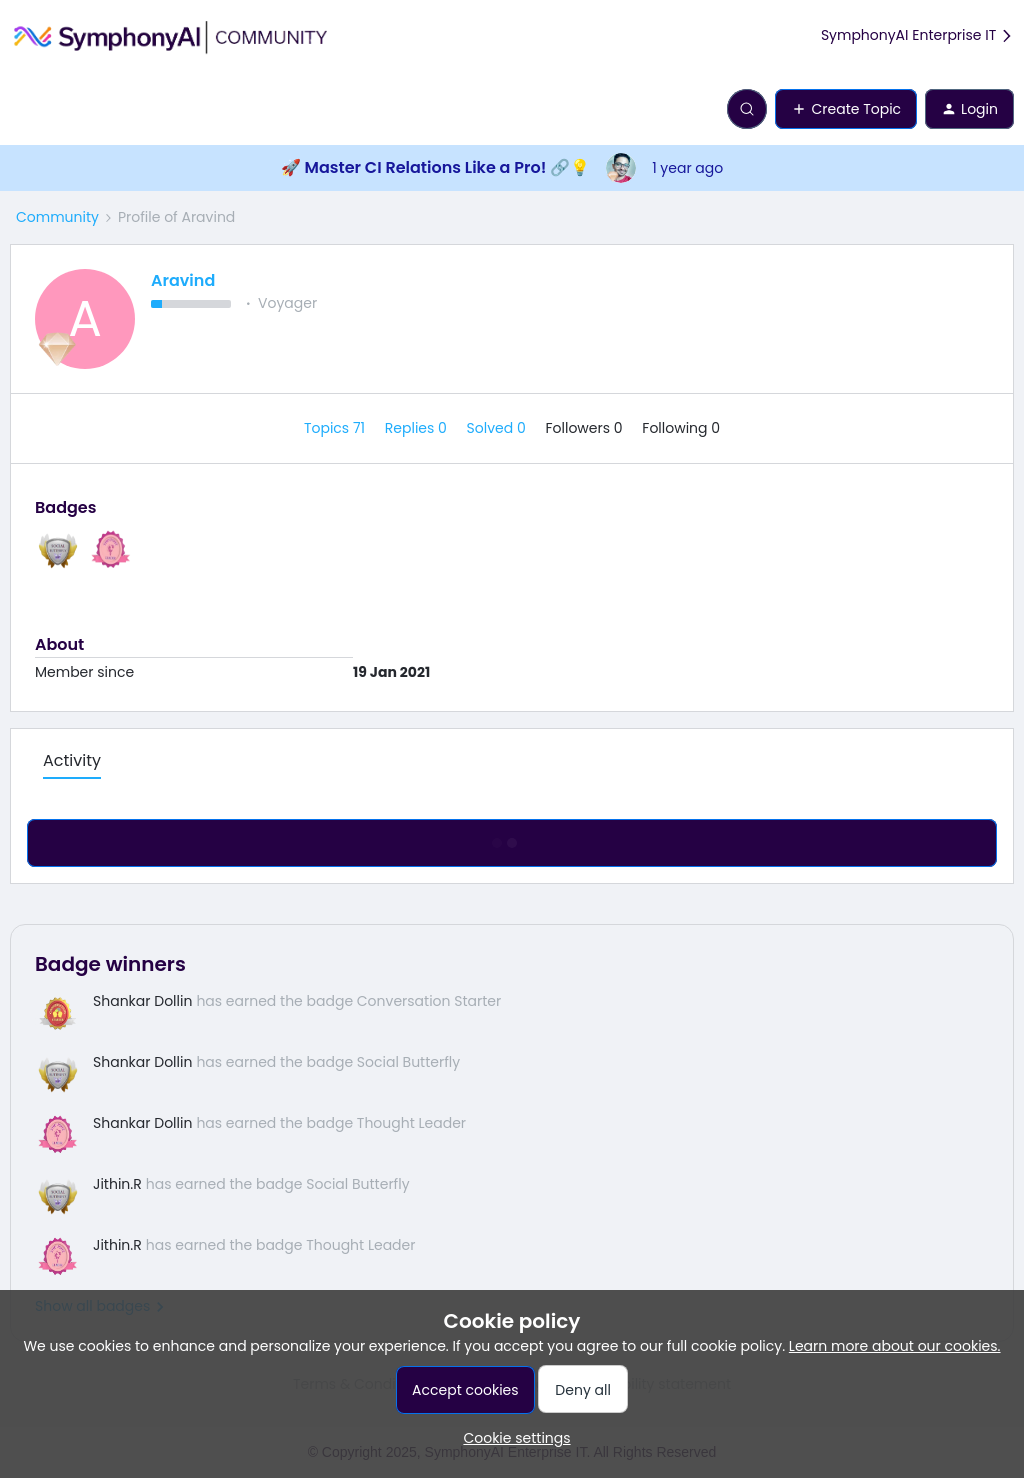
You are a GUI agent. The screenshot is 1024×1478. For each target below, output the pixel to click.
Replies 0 (418, 428)
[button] (22, 113)
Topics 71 (336, 428)
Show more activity (511, 838)
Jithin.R (117, 1184)
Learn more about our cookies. (895, 1346)
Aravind (183, 280)
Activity (72, 760)
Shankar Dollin (142, 1001)
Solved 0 (498, 428)
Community (57, 217)
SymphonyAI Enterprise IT (917, 35)
